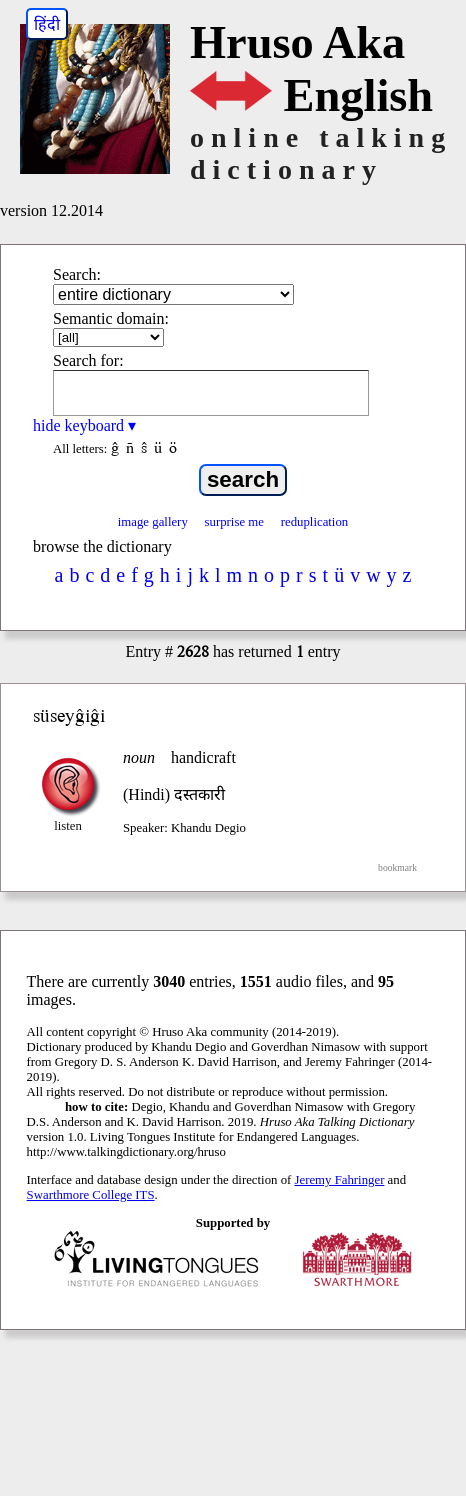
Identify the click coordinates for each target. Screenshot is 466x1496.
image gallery (153, 522)
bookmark (397, 867)
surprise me (234, 522)
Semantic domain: (111, 318)
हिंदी (47, 24)
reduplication (315, 522)
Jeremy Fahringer (340, 1180)
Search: (77, 274)
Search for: (88, 360)
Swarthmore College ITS (91, 1195)
